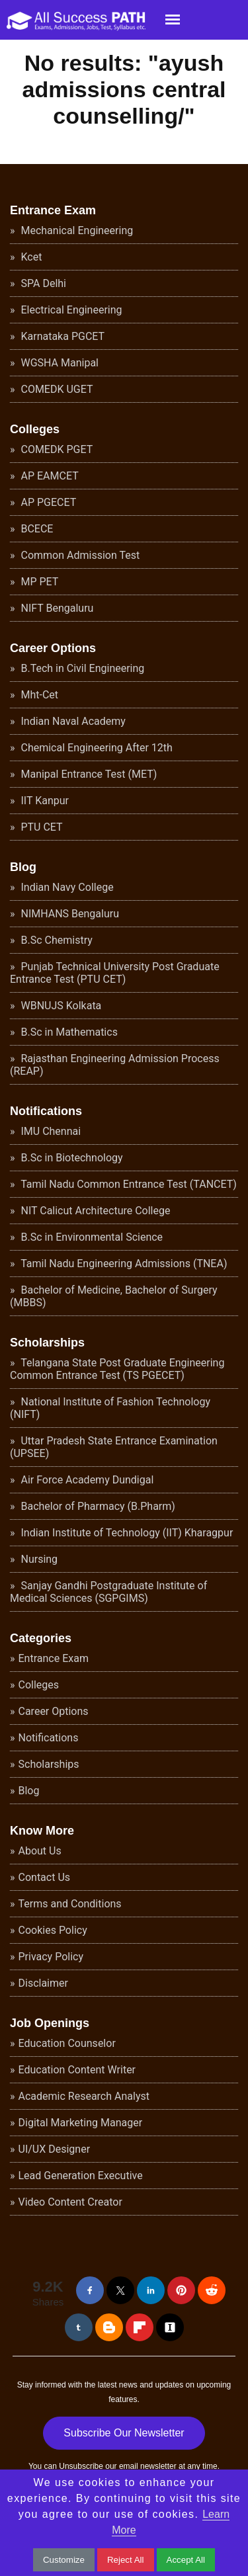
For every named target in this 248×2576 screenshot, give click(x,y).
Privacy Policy (51, 1956)
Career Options (53, 648)
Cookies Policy (53, 1930)
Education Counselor (67, 2043)
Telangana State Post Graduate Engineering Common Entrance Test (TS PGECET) (117, 1369)
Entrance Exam (53, 210)
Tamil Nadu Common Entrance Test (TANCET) (128, 1184)
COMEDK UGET (56, 389)
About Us (40, 1851)
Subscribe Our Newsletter (123, 2432)
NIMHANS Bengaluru (69, 913)
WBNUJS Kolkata (60, 1005)
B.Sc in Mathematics (68, 1032)
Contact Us (45, 1877)
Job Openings (49, 2023)
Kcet (30, 257)
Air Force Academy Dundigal (86, 1480)
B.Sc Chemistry (56, 940)
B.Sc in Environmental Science (91, 1237)
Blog (23, 867)
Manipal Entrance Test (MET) (88, 774)
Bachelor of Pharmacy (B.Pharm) (97, 1506)
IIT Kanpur (44, 800)
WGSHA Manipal (59, 362)
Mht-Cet (39, 694)
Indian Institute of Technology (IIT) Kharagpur (126, 1532)
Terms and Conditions (70, 1903)
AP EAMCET (49, 476)
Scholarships (47, 1342)
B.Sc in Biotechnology (71, 1157)
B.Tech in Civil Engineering (82, 668)
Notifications (46, 1111)
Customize (64, 2560)
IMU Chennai (50, 1131)
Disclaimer (43, 1983)
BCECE (36, 528)
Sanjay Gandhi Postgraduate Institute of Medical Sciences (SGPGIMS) (108, 1591)
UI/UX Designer (55, 2149)
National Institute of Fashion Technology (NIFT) (110, 1408)
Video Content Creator (70, 2202)
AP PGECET (48, 502)
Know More (42, 1830)
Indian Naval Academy (72, 721)
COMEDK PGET (56, 449)
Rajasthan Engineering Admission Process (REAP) (115, 1064)
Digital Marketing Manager (81, 2122)
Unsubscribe (81, 2466)
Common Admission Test (79, 555)
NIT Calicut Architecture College (95, 1210)
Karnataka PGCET (62, 336)
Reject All (125, 2560)
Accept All (186, 2560)
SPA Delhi (42, 283)
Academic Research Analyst (84, 2096)
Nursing (38, 1559)
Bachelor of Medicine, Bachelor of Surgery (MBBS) (114, 1296)
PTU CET (41, 827)
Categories (40, 1638)
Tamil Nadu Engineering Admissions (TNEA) (123, 1263)
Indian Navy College (66, 887)
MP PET (39, 581)
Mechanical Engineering (76, 230)
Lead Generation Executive (81, 2175)
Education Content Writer (77, 2069)
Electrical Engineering (70, 310)
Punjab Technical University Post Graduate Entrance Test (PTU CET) (115, 972)
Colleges (35, 429)
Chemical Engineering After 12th (96, 747)
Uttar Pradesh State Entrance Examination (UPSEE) (114, 1447)
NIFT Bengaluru (56, 608)
